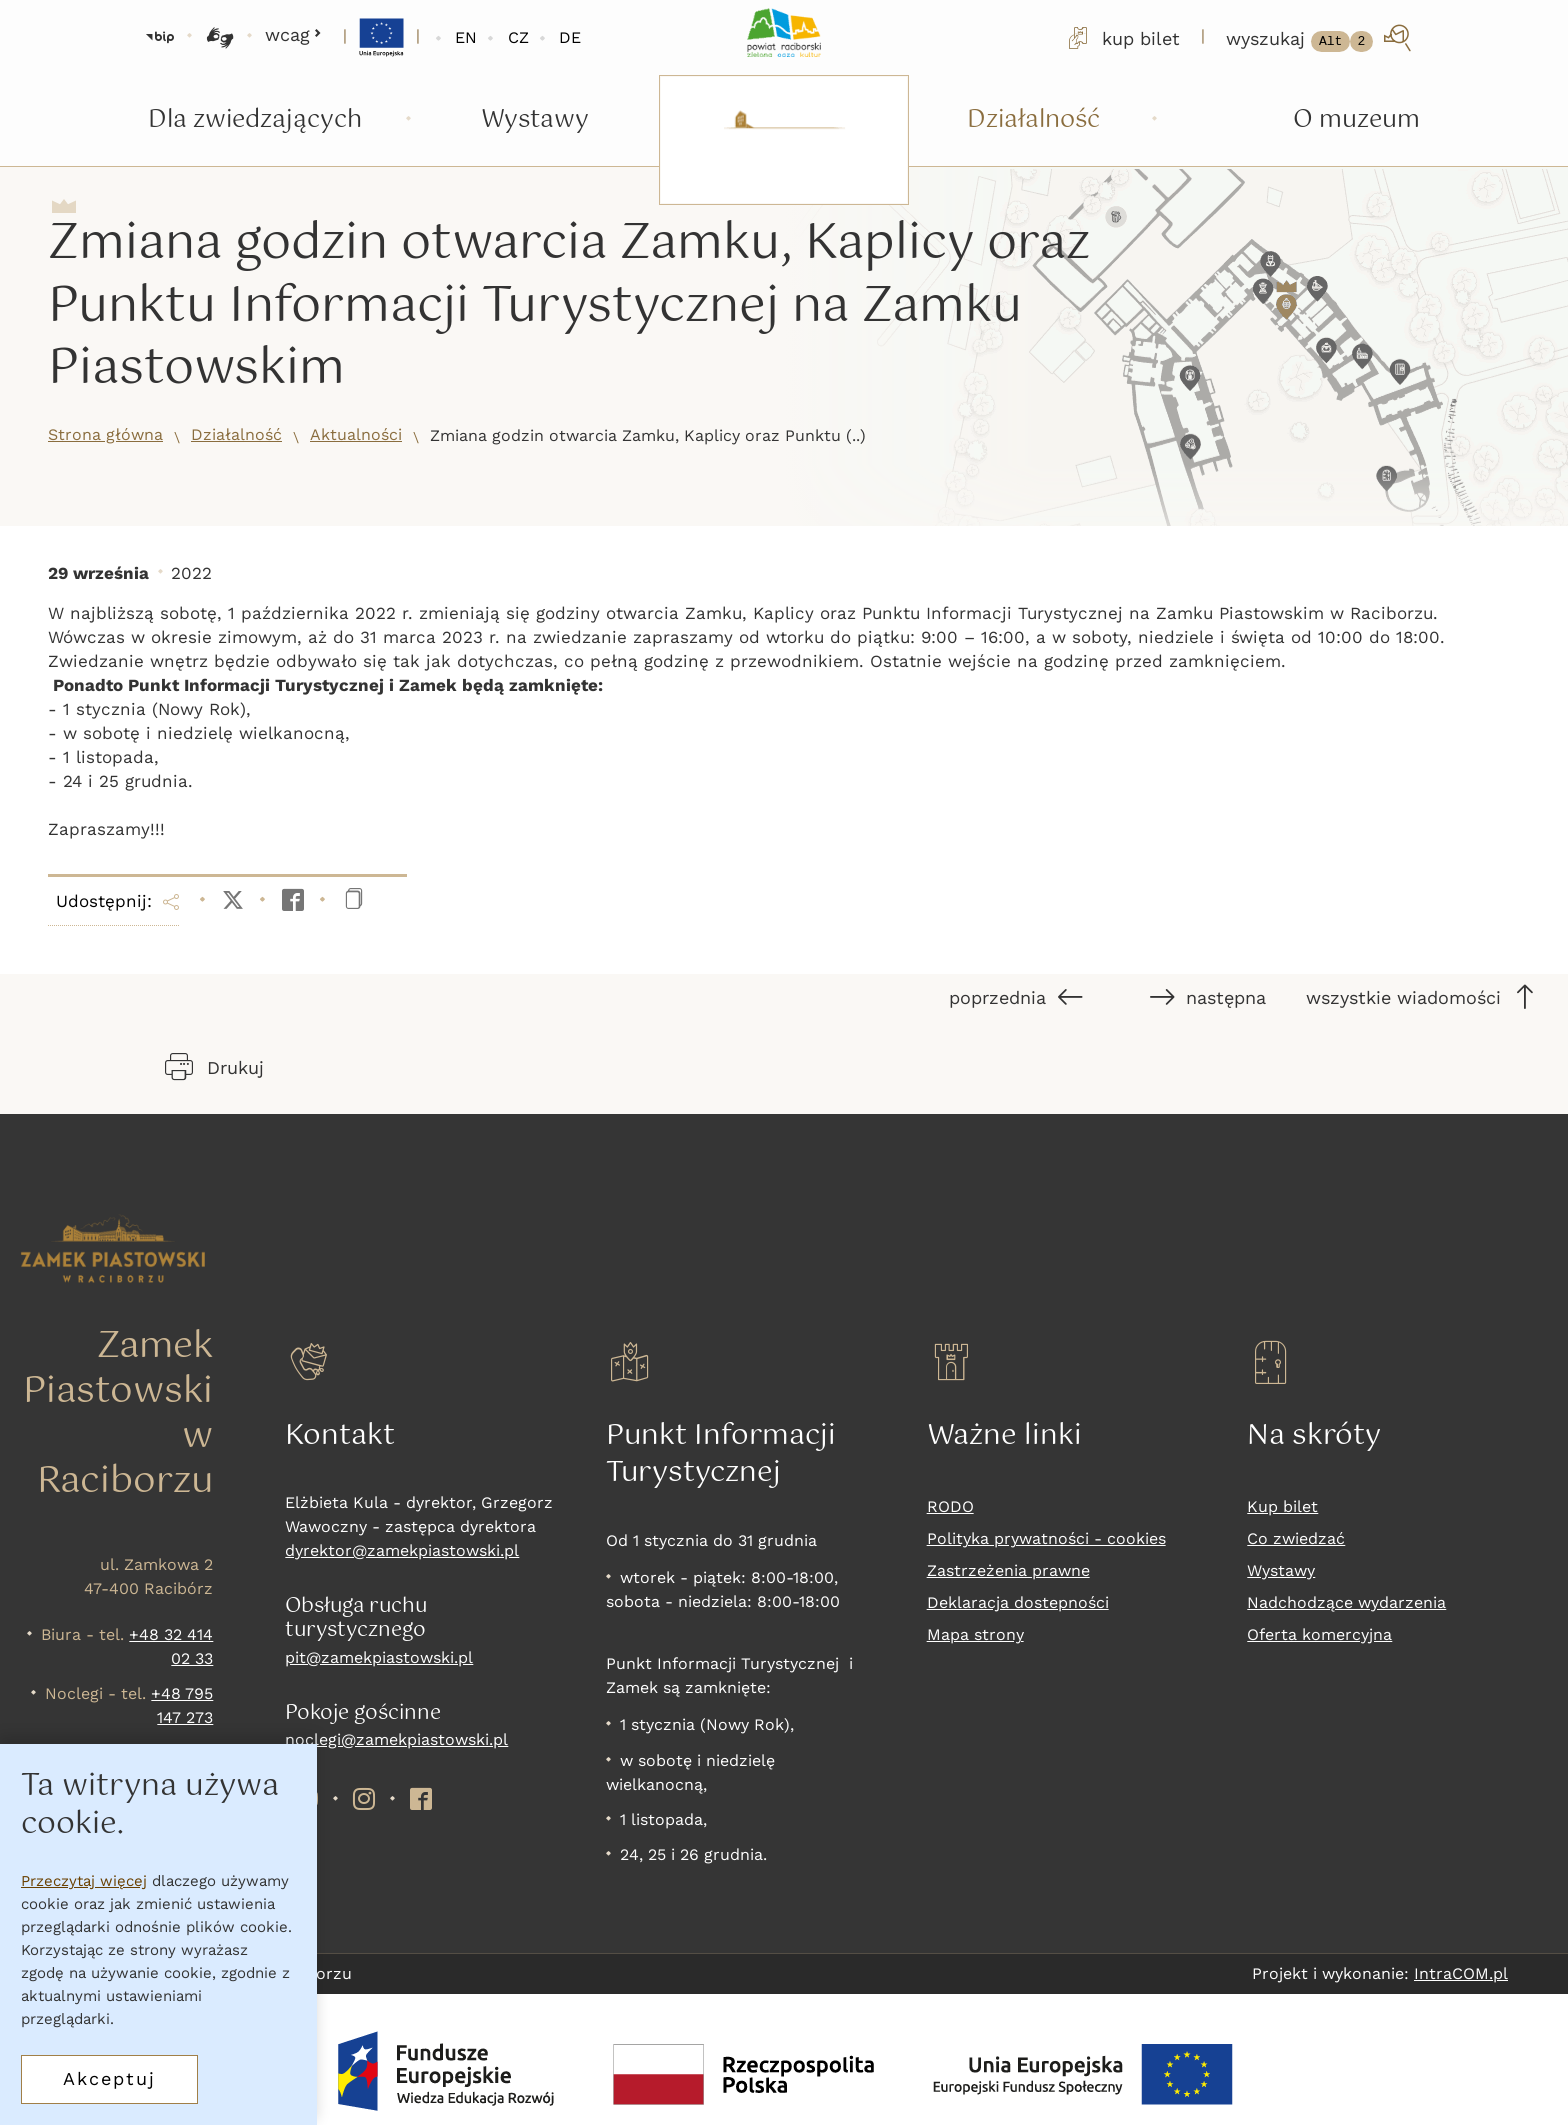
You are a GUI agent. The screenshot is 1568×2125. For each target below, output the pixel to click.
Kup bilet (1282, 1506)
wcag (293, 34)
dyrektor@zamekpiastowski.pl (402, 1550)
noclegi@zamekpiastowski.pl (396, 1739)
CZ (518, 37)
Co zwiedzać (1296, 1538)
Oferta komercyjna (1319, 1634)
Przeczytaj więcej (84, 1881)
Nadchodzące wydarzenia (1346, 1602)
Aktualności (356, 434)
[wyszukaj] (1320, 38)
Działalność (236, 434)
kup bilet (1122, 38)
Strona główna (105, 434)
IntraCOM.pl (1461, 1973)
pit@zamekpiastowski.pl (379, 1657)
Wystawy (1281, 1570)
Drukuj (214, 1067)
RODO (950, 1506)
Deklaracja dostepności (1018, 1602)
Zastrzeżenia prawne (1008, 1570)
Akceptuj (109, 2078)
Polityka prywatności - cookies (1046, 1538)
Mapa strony (975, 1634)
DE (570, 37)
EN (466, 37)
